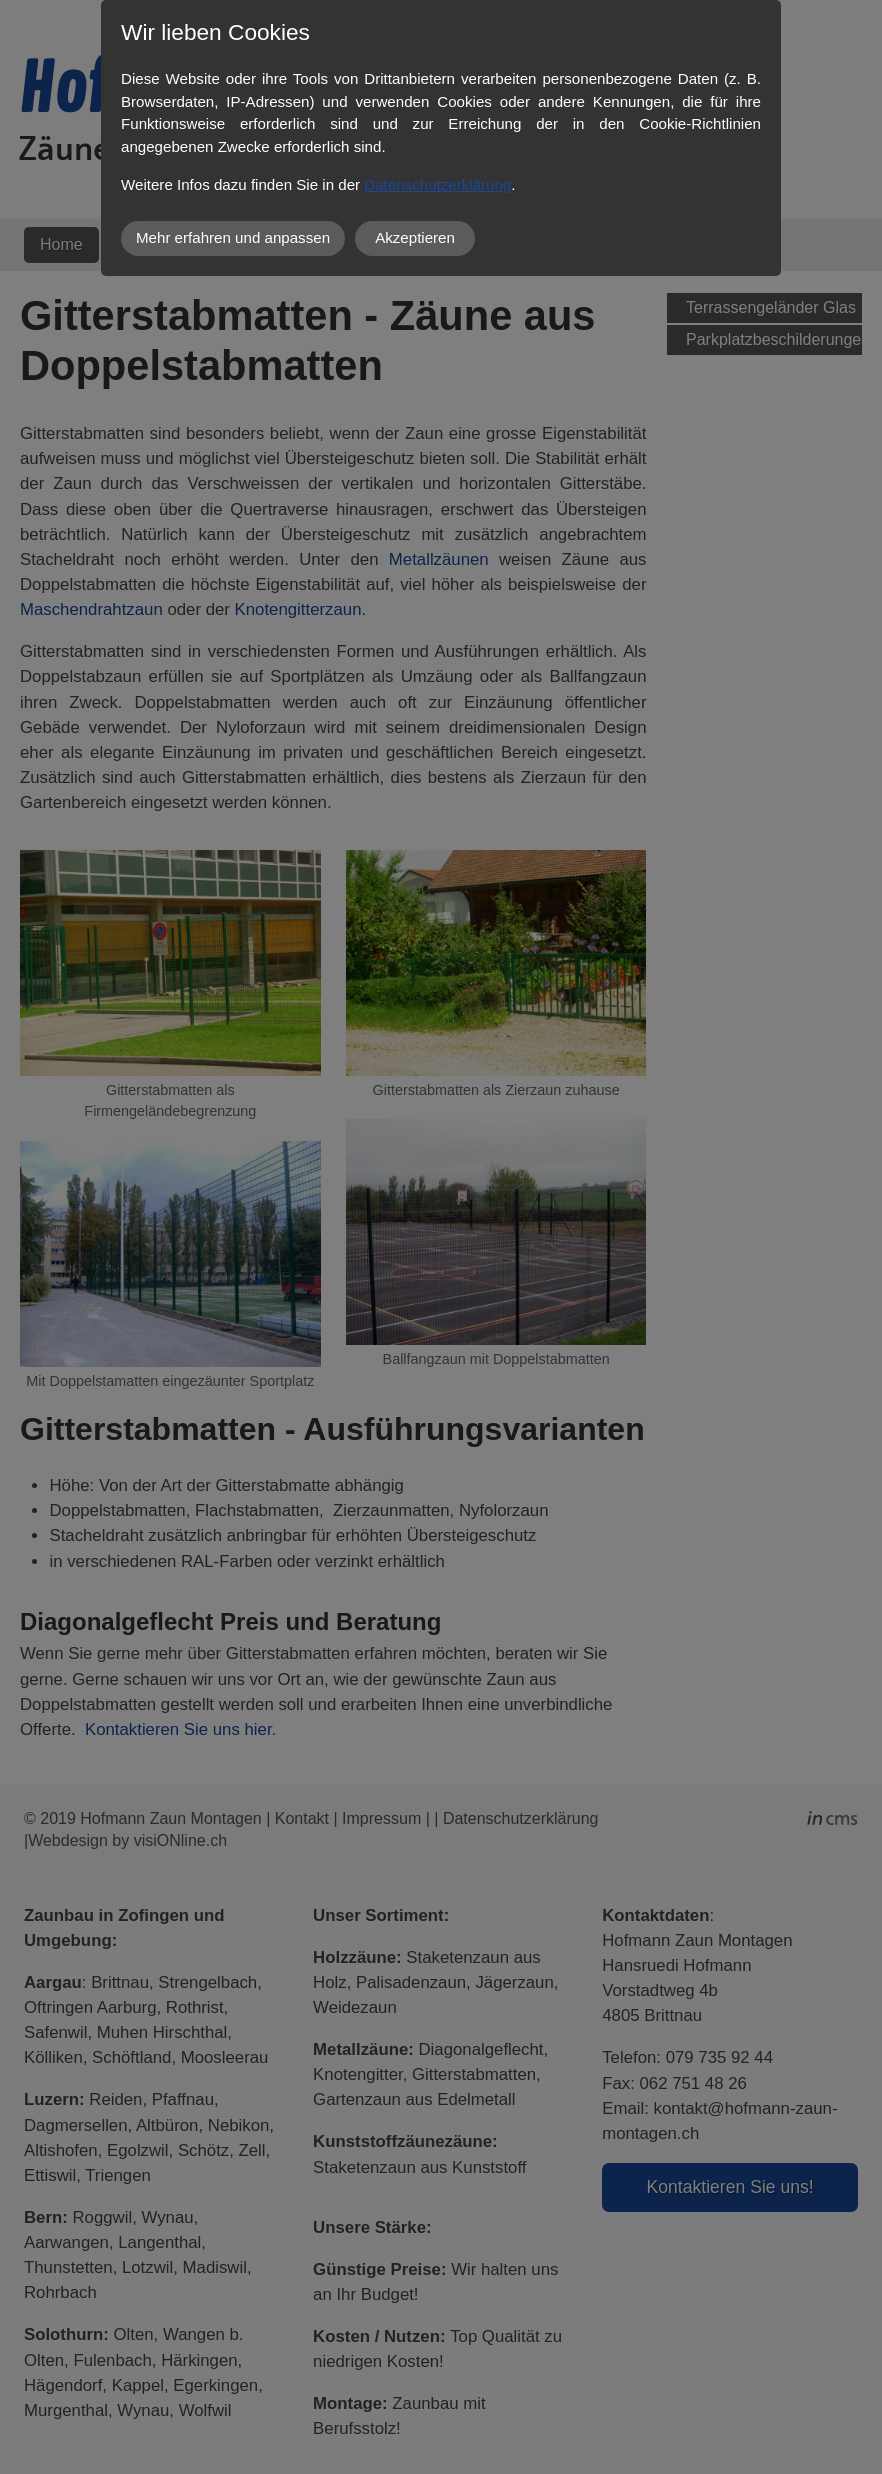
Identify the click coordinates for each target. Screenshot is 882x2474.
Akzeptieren (415, 237)
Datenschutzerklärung (437, 184)
